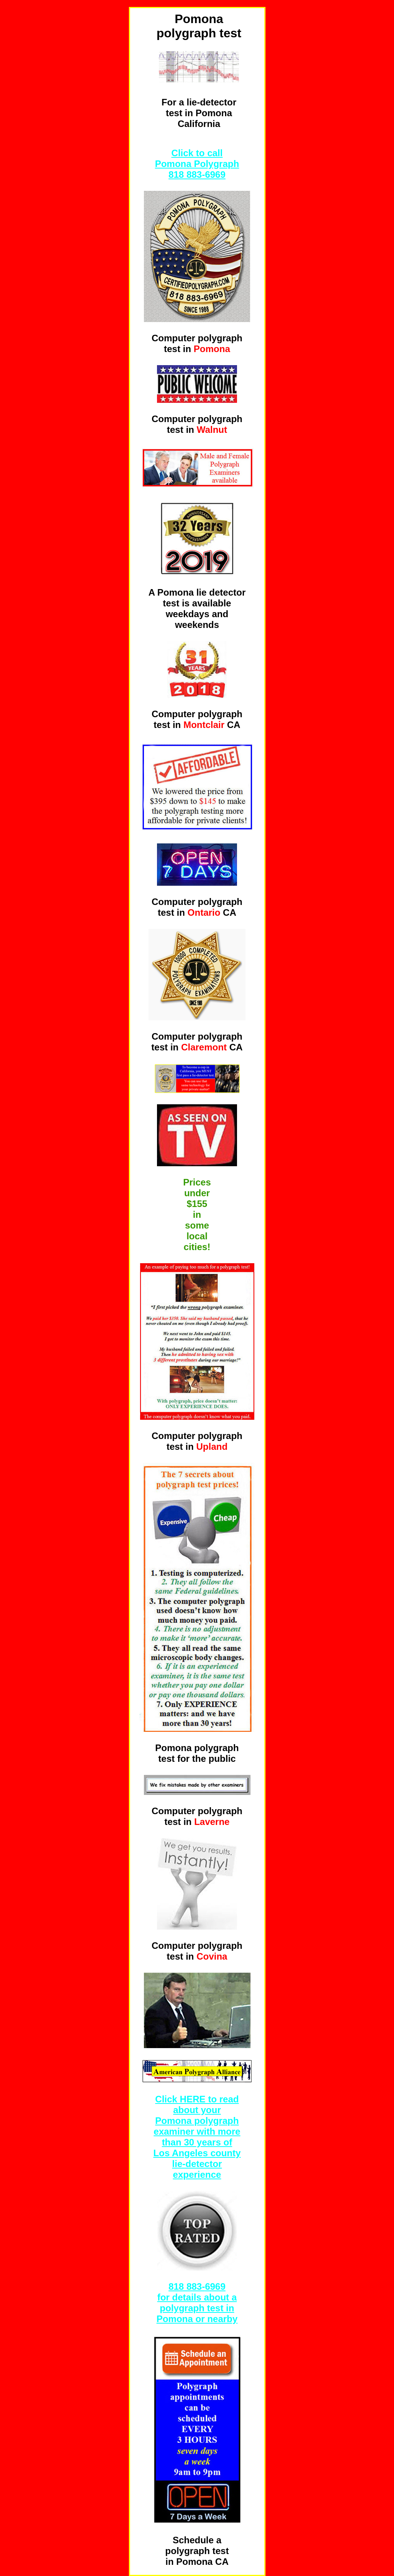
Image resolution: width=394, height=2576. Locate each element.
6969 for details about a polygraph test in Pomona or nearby (197, 2302)
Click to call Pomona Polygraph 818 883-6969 (197, 164)
